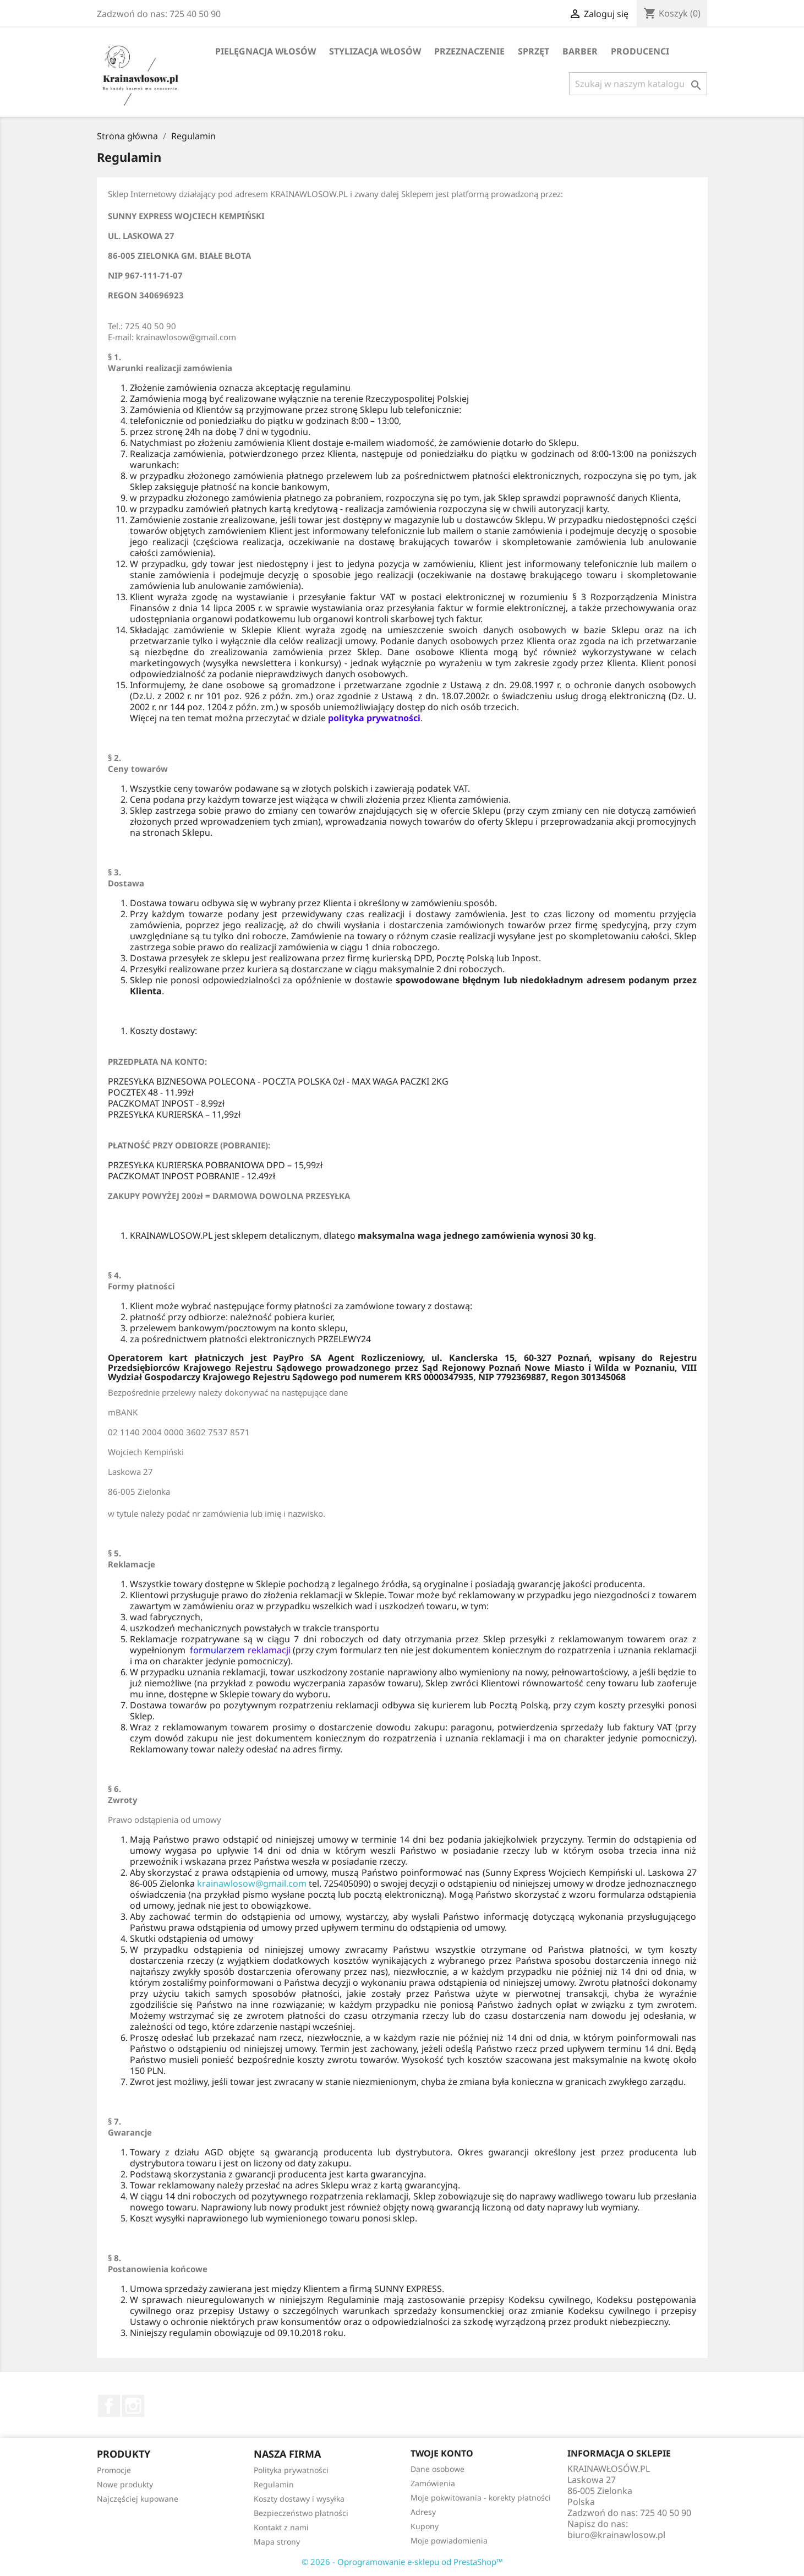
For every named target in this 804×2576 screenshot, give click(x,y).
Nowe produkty (125, 2484)
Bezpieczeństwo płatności (301, 2513)
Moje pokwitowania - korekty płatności (481, 2497)
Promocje (114, 2470)
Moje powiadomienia (449, 2540)
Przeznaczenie (469, 51)
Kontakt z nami (281, 2527)
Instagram (133, 2406)
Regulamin (274, 2484)
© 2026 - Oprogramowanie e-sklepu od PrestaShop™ (402, 2561)
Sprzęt (533, 51)
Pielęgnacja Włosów (265, 51)
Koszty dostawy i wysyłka (299, 2498)
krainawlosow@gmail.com (252, 1883)
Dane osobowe (437, 2469)
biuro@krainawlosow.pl (616, 2535)
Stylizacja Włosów (375, 51)
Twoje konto (442, 2453)
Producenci (640, 51)
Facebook (109, 2406)
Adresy (423, 2512)
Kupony (425, 2526)
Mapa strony (277, 2541)
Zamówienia (433, 2483)
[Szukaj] (638, 83)
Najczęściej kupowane (137, 2498)
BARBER (580, 51)
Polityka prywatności (291, 2470)
